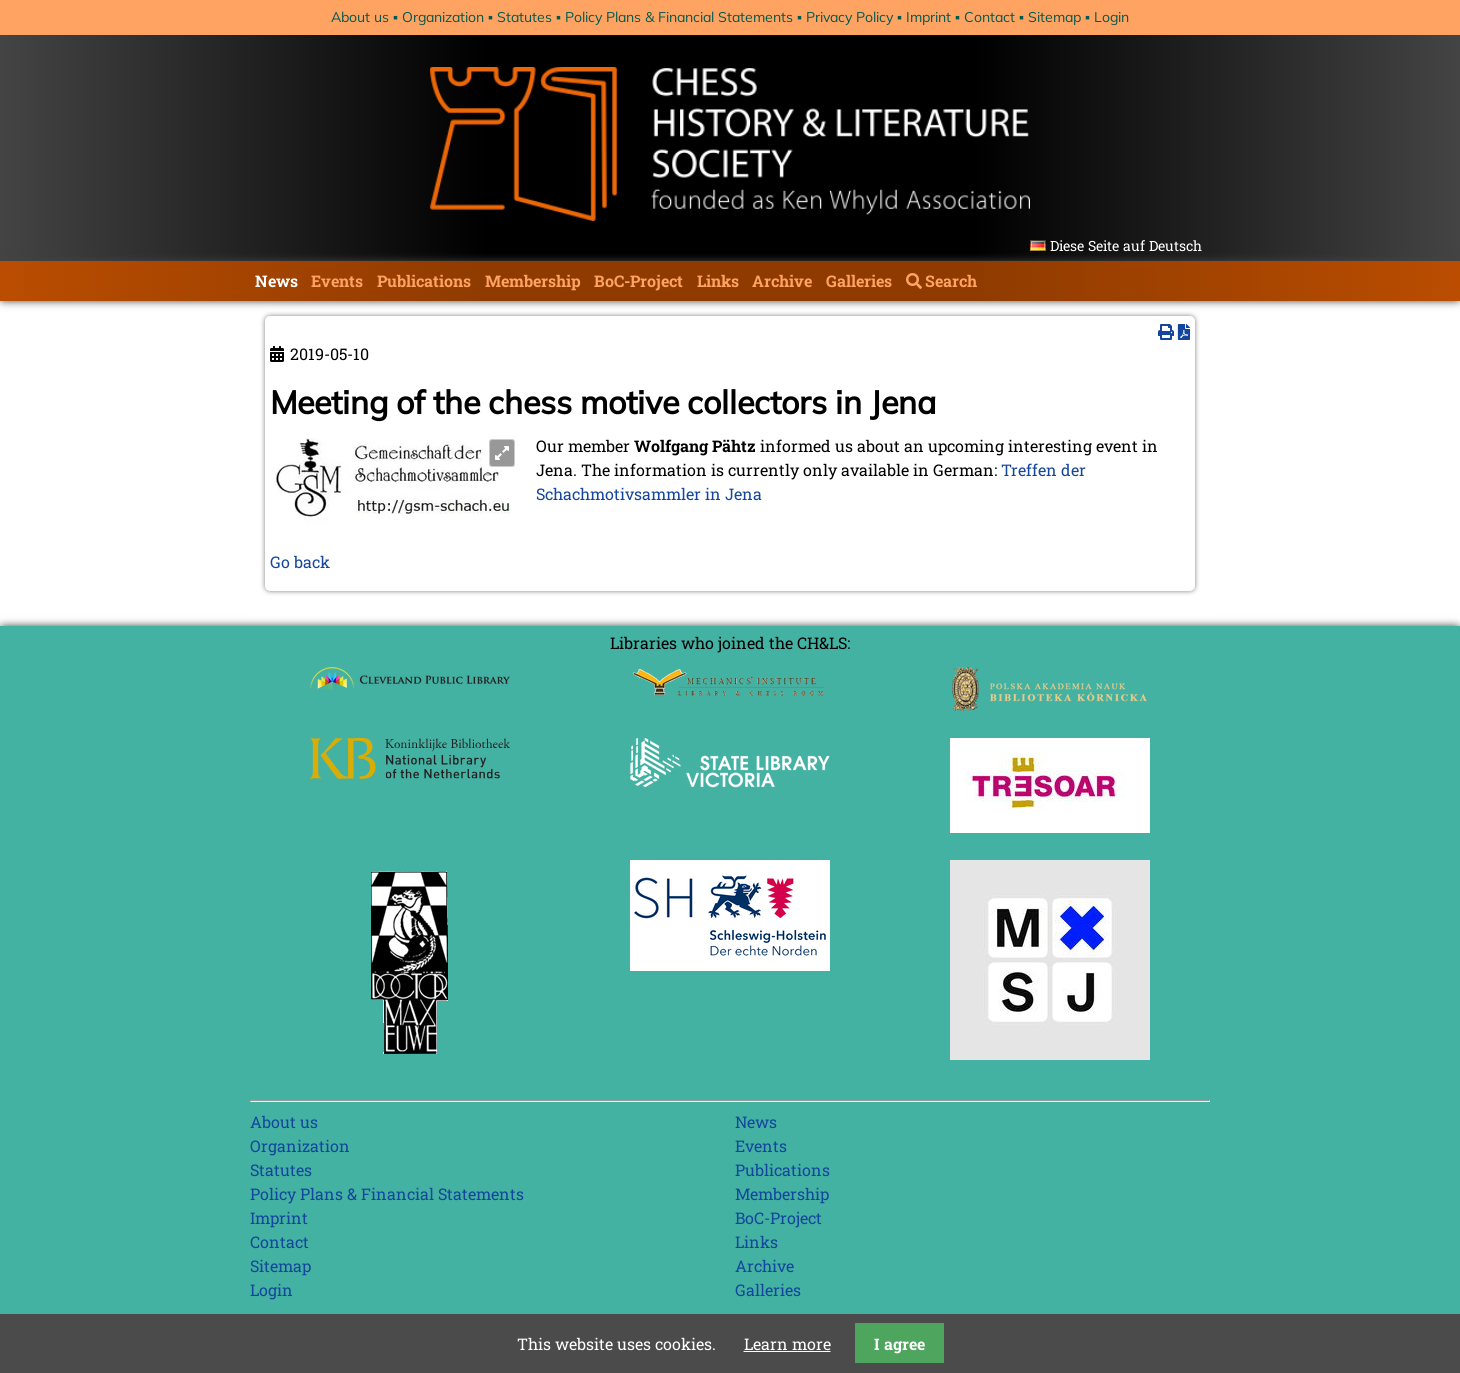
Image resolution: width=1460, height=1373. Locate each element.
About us (360, 17)
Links (718, 280)
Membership (533, 280)
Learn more (787, 1343)
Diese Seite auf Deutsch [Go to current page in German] (1126, 245)
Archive (782, 280)
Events (337, 280)
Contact (989, 17)
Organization (443, 17)
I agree (899, 1343)
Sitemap (1054, 17)
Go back (300, 561)
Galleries (859, 280)
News (276, 280)
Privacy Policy (849, 17)
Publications (424, 280)
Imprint (928, 17)
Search (951, 280)
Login (1111, 17)
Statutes (524, 17)
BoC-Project (638, 280)
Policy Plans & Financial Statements (679, 17)
